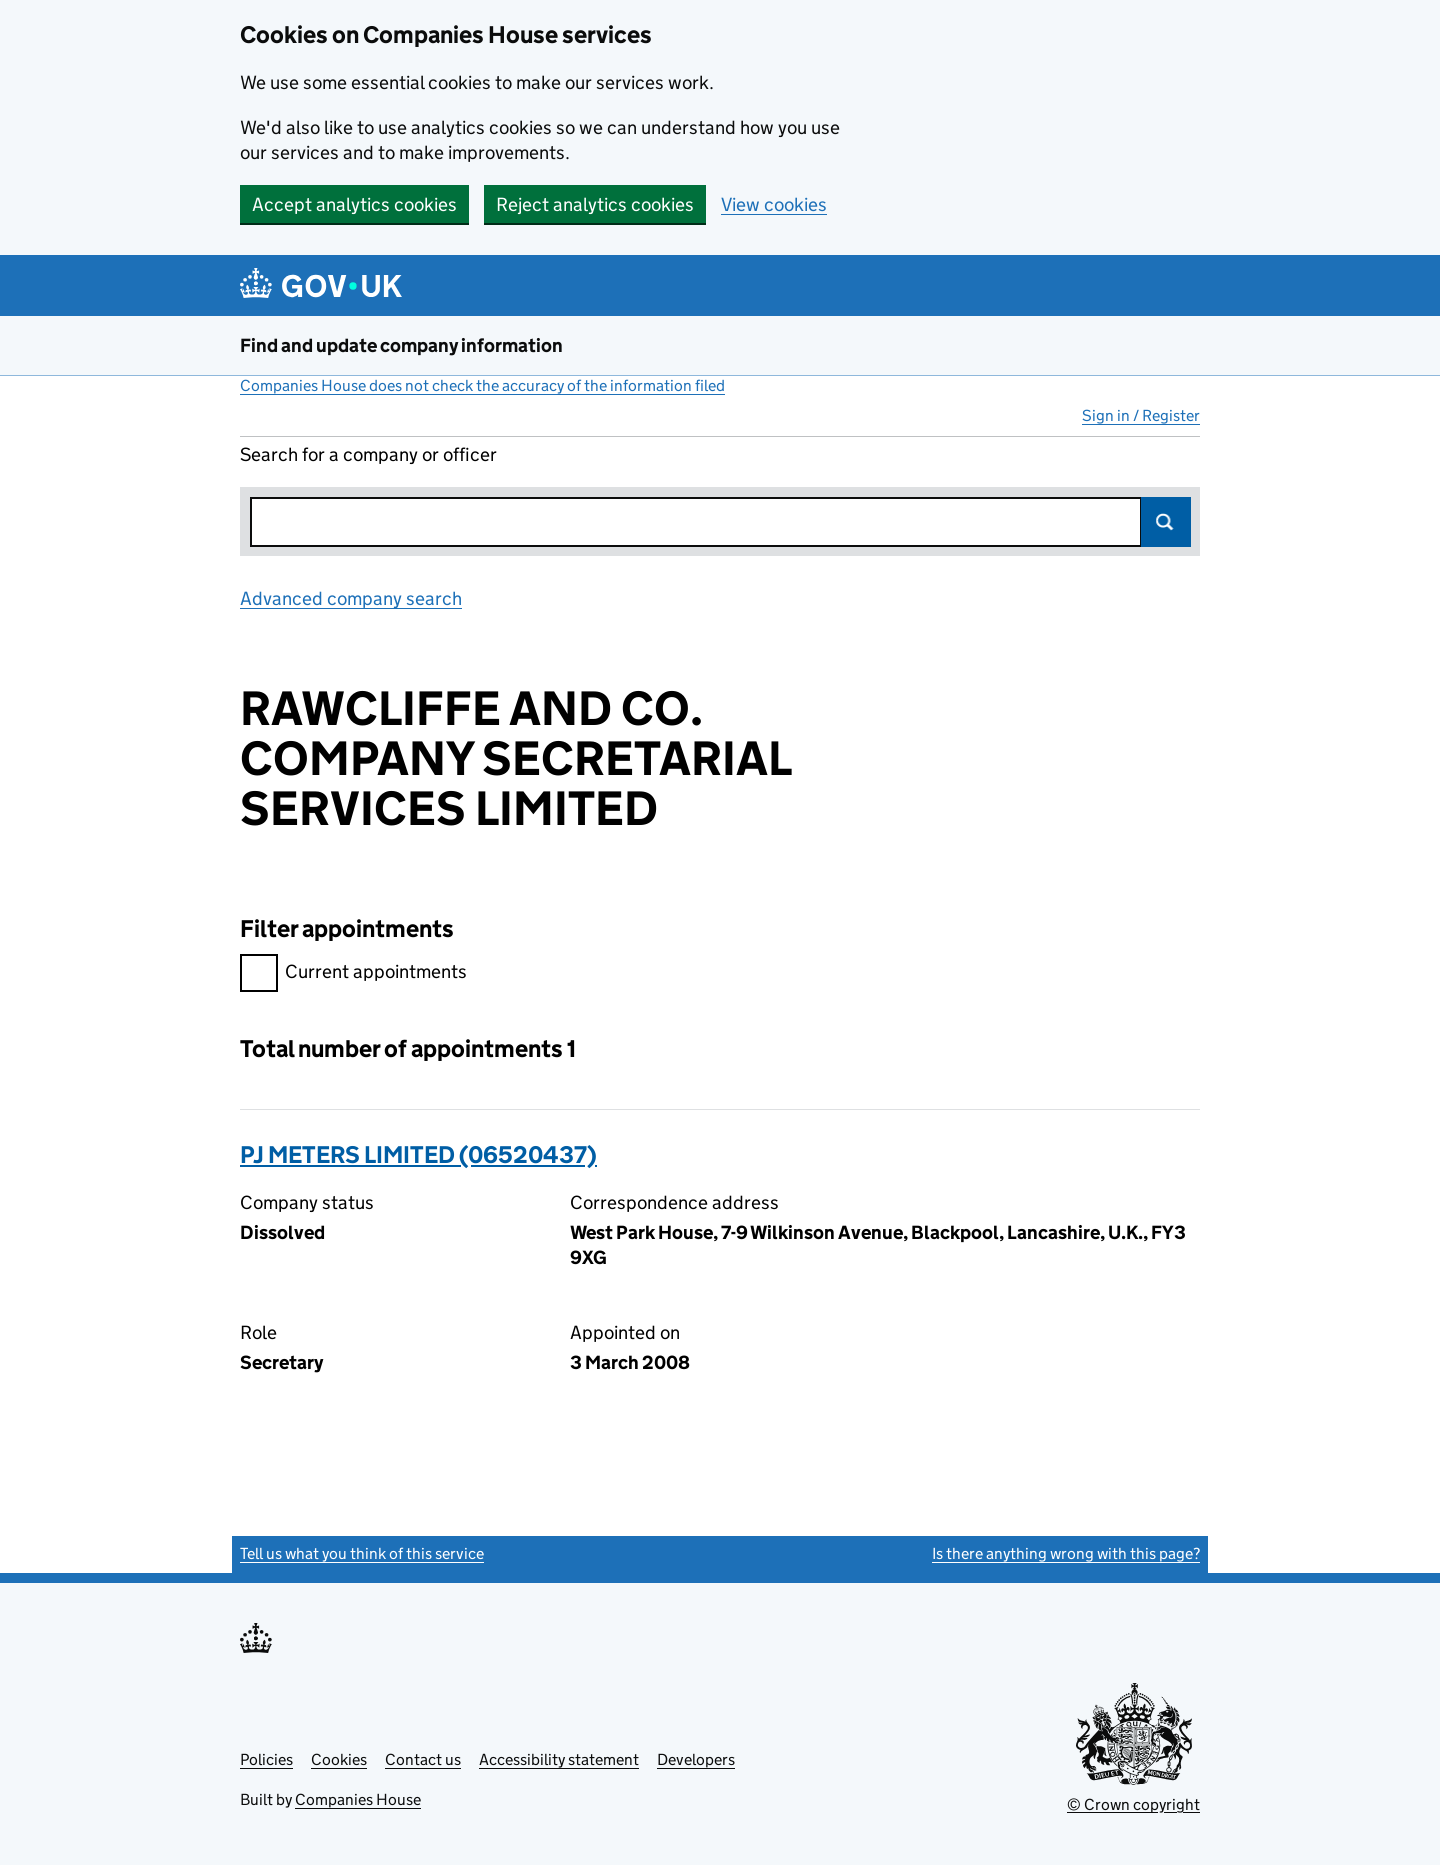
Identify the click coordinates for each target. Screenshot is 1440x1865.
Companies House (358, 1799)
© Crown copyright (1133, 1804)
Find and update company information (401, 345)
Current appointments (353, 974)
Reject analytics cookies (595, 204)
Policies (266, 1759)
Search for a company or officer (368, 454)
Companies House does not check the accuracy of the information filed (482, 385)
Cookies (339, 1759)
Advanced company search (351, 598)
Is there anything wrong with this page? (1066, 1553)
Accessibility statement (559, 1759)
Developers (696, 1759)
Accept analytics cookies (354, 204)
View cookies (774, 204)
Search (1166, 522)
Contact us (423, 1759)
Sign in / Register (1141, 415)
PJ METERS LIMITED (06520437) (418, 1154)
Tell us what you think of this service (362, 1553)
